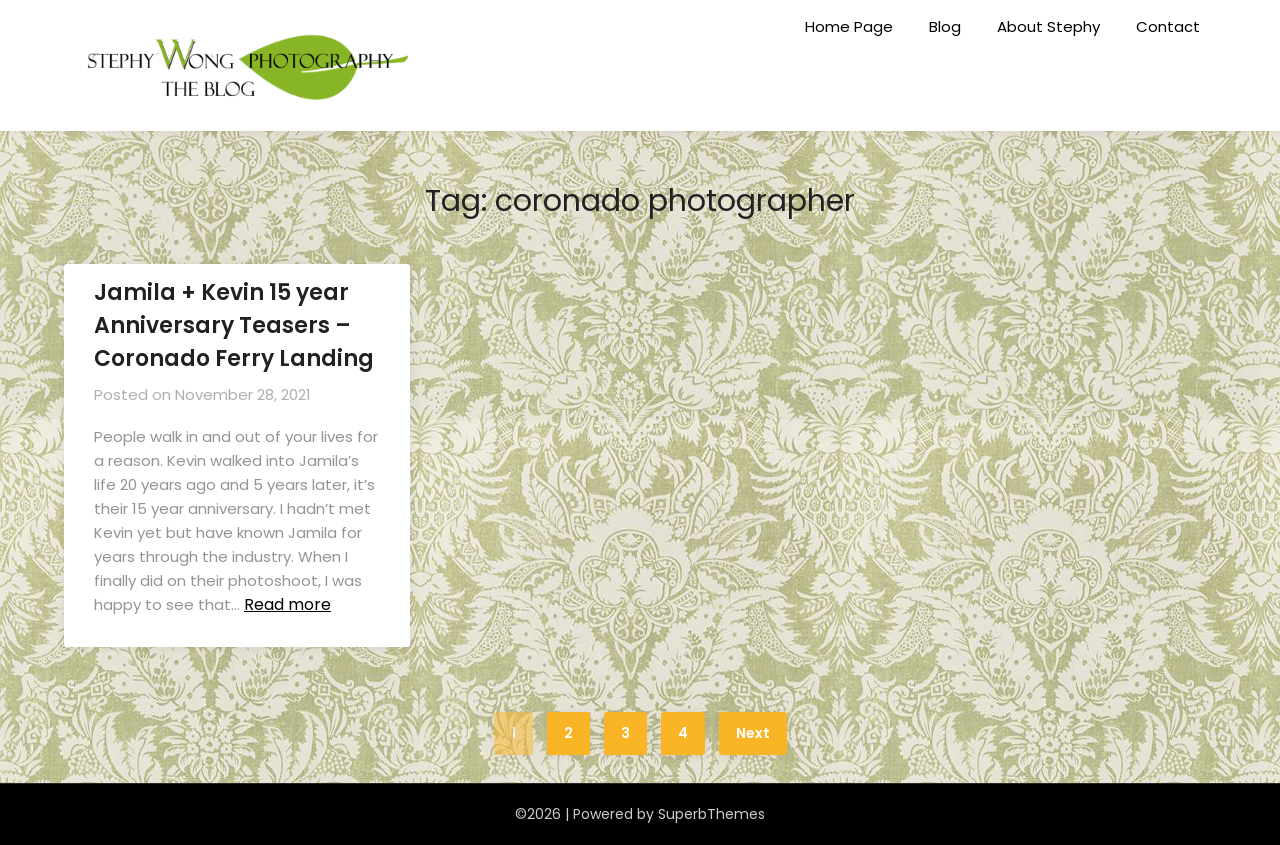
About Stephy (1048, 26)
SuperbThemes (711, 814)
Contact (1168, 26)
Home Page (849, 26)
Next (753, 733)
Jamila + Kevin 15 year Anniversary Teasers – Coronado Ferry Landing (234, 325)
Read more (287, 604)
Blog (945, 26)
